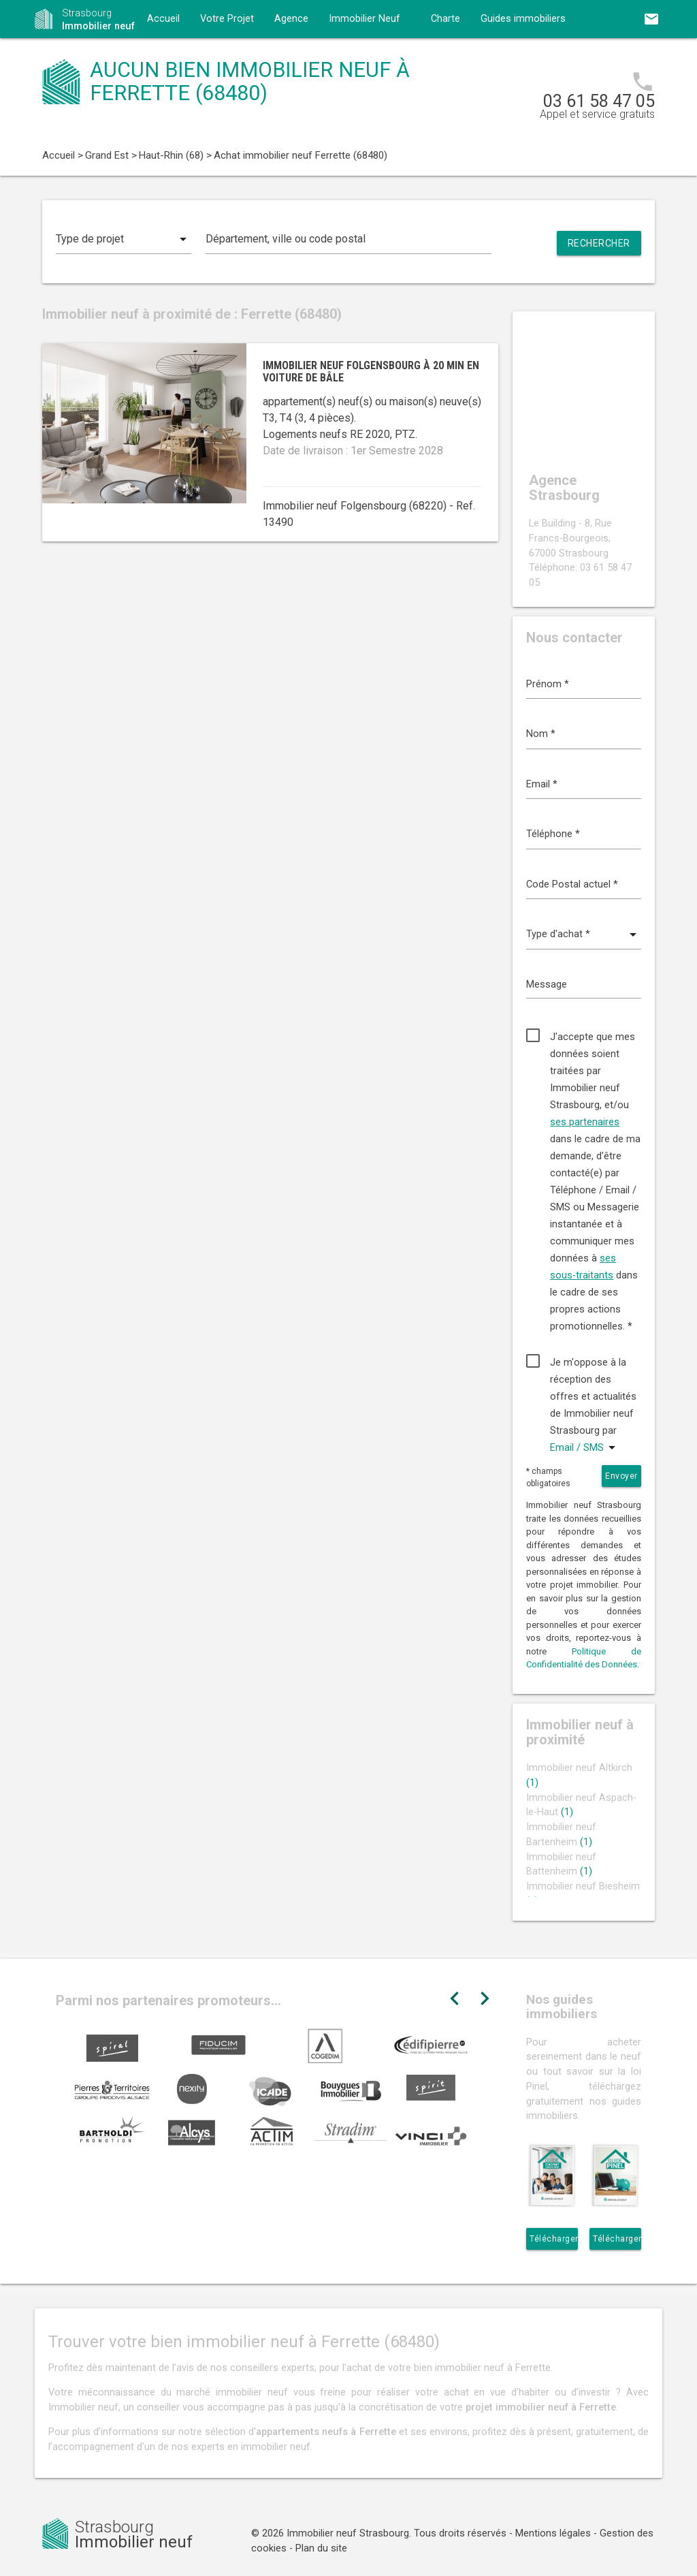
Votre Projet (227, 19)
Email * (541, 784)
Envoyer (621, 1476)
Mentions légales (553, 2533)
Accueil (163, 19)
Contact (164, 57)
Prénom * (547, 684)
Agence (291, 19)
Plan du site (321, 2548)
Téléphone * (553, 834)
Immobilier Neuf (364, 19)
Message (546, 984)
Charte (445, 19)
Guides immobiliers (523, 19)
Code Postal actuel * (572, 884)
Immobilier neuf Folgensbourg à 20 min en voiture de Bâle (371, 371)
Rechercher (599, 243)
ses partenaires (584, 1122)
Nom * (540, 734)
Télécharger (554, 2239)
